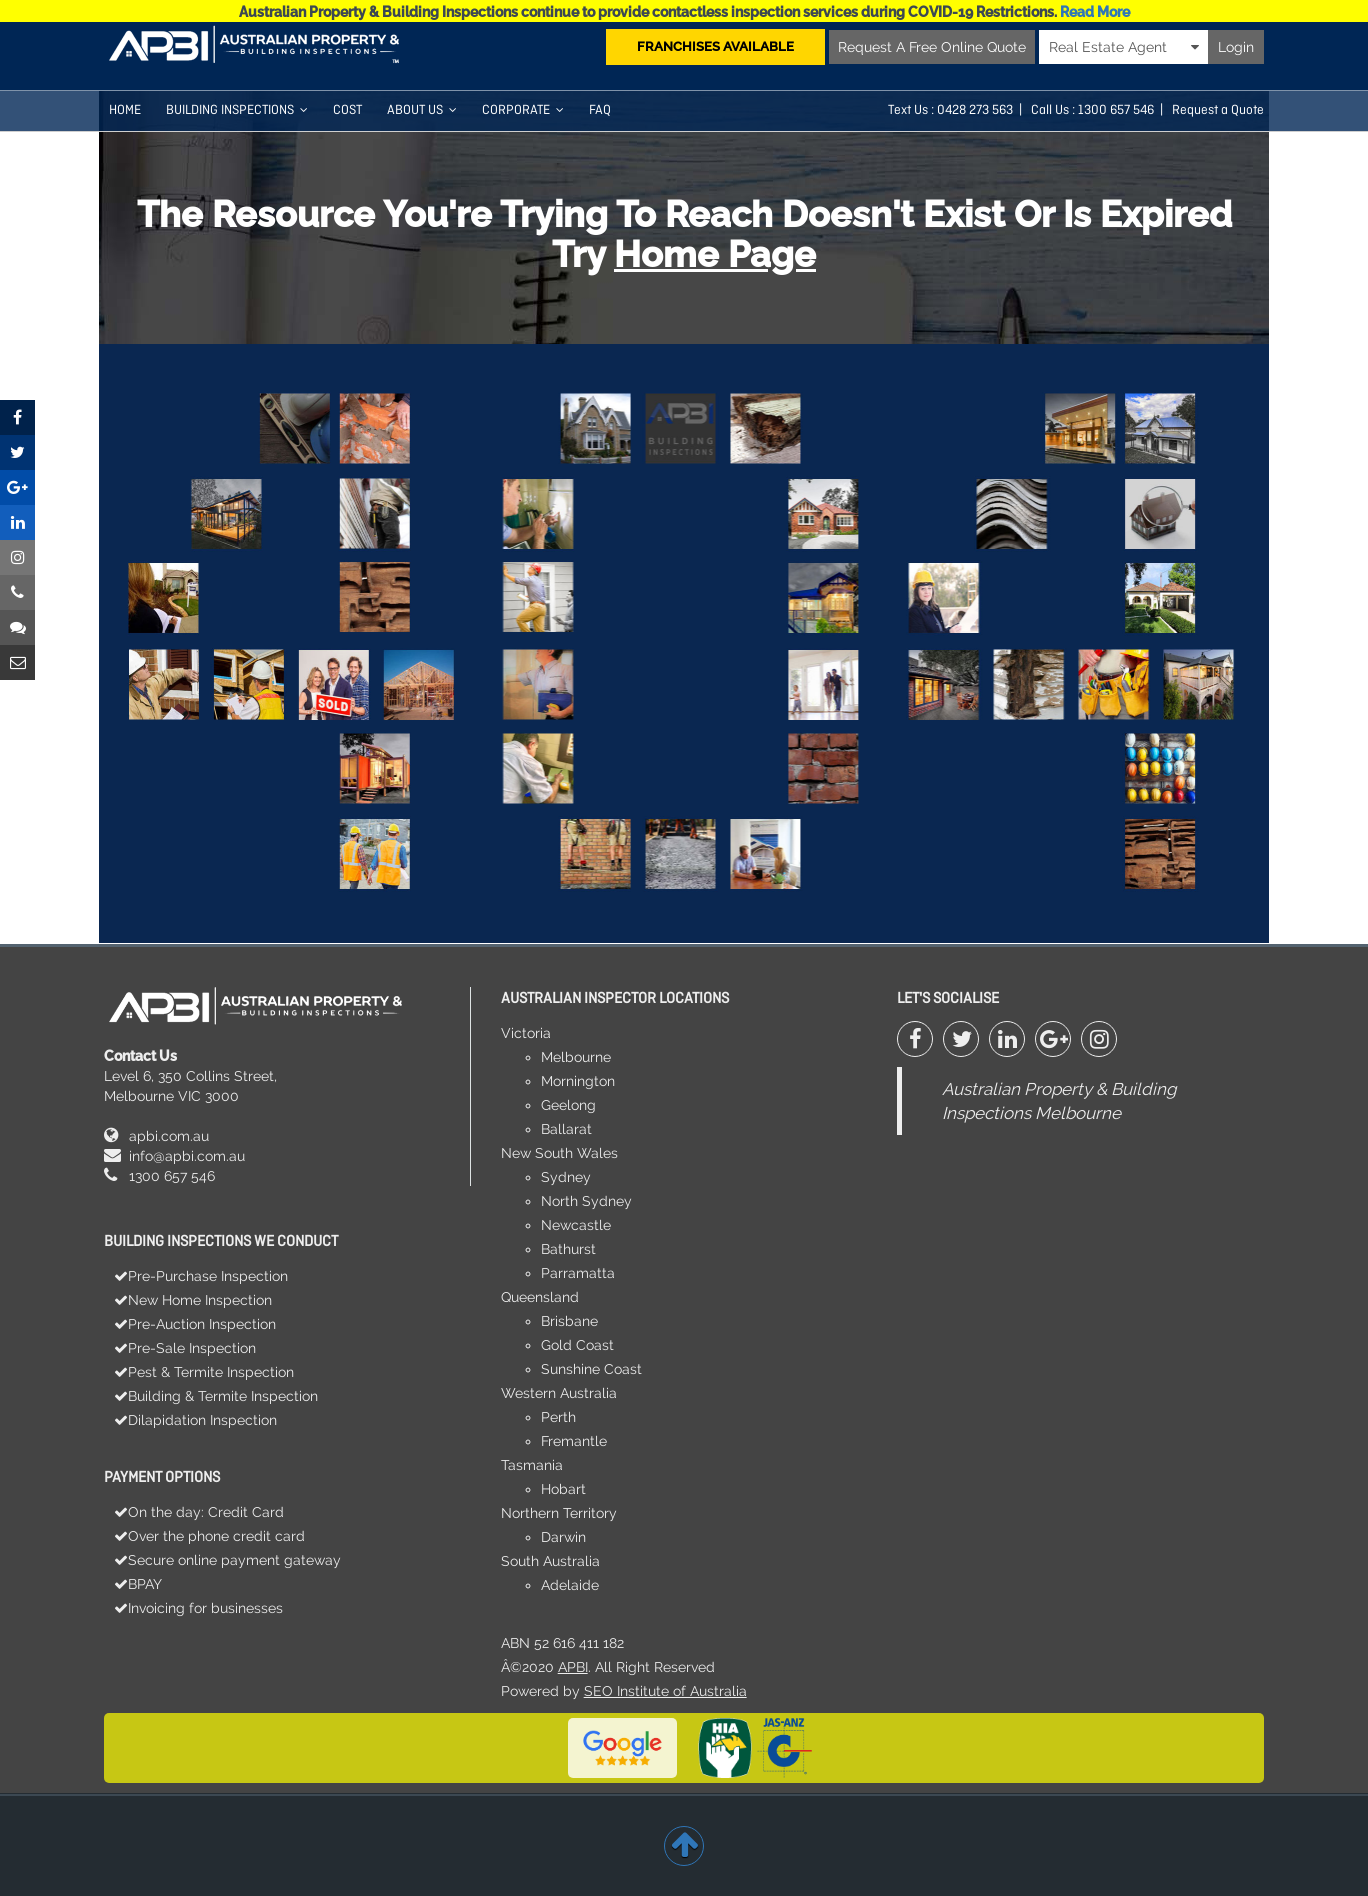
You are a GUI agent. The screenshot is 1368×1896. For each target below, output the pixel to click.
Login (1236, 47)
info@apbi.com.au (187, 1156)
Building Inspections (237, 110)
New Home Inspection (200, 1300)
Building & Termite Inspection (223, 1396)
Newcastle (576, 1225)
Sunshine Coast (591, 1369)
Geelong (568, 1105)
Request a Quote (1218, 110)
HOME (125, 110)
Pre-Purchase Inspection (208, 1276)
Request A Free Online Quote (932, 47)
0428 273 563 (975, 110)
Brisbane (569, 1321)
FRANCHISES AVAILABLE (715, 46)
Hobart (563, 1489)
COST (347, 110)
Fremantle (574, 1441)
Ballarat (566, 1129)
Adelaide (570, 1585)
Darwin (563, 1537)
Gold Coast (577, 1345)
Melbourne (576, 1057)
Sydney (566, 1177)
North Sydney (586, 1201)
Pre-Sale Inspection (192, 1348)
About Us (422, 110)
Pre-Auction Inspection (202, 1324)
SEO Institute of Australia (665, 1691)
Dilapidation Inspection (202, 1420)
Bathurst (568, 1249)
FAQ (600, 110)
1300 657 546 (172, 1176)
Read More (1095, 12)
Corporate (523, 110)
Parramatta (578, 1273)
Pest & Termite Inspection (211, 1372)
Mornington (578, 1081)
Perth (558, 1417)
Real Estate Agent (1124, 47)
